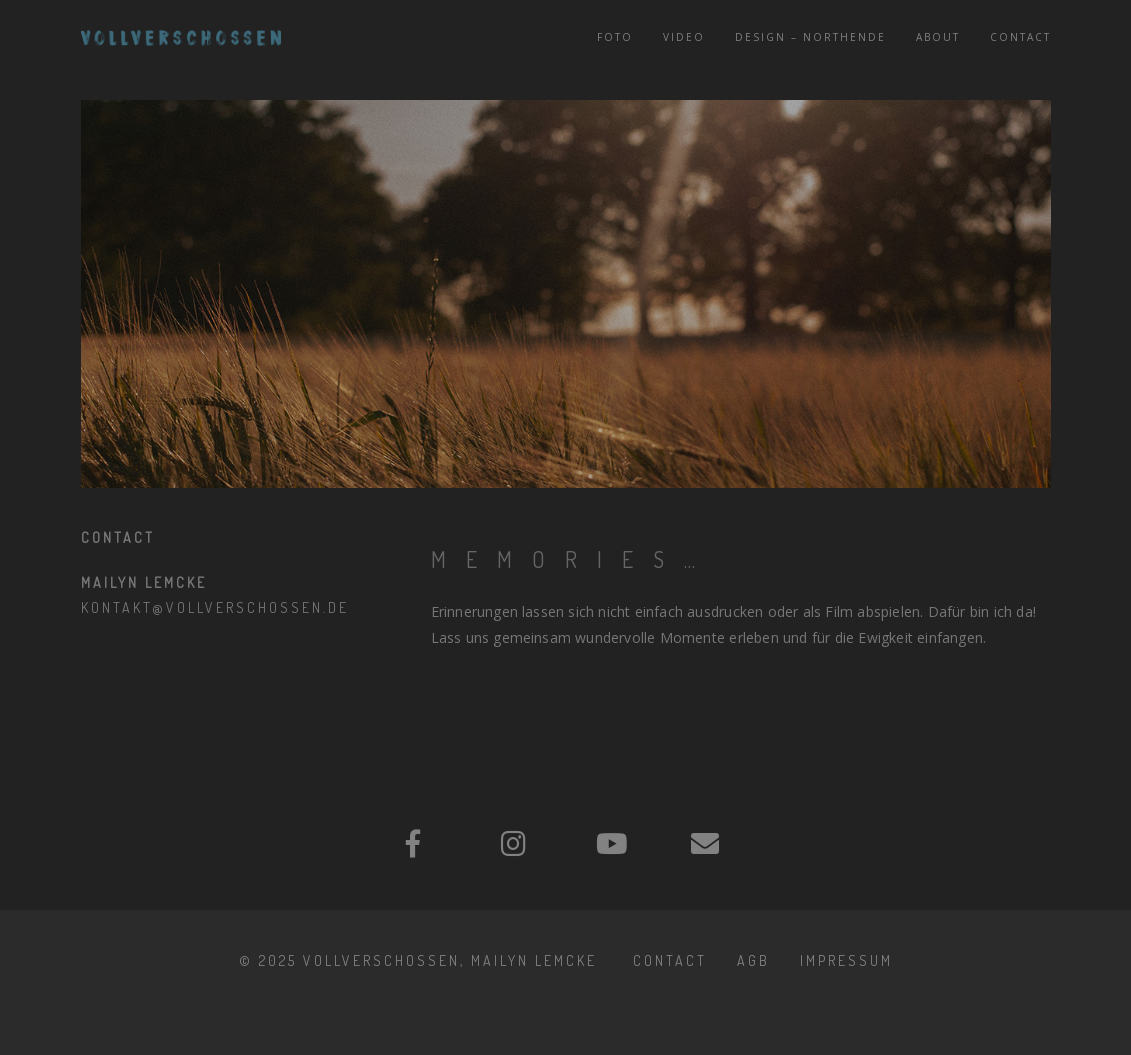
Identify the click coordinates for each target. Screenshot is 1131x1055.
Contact (1020, 37)
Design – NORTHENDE (810, 37)
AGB (753, 960)
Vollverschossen (381, 960)
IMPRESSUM (846, 960)
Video (684, 37)
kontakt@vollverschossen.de (215, 607)
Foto (615, 37)
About (938, 37)
